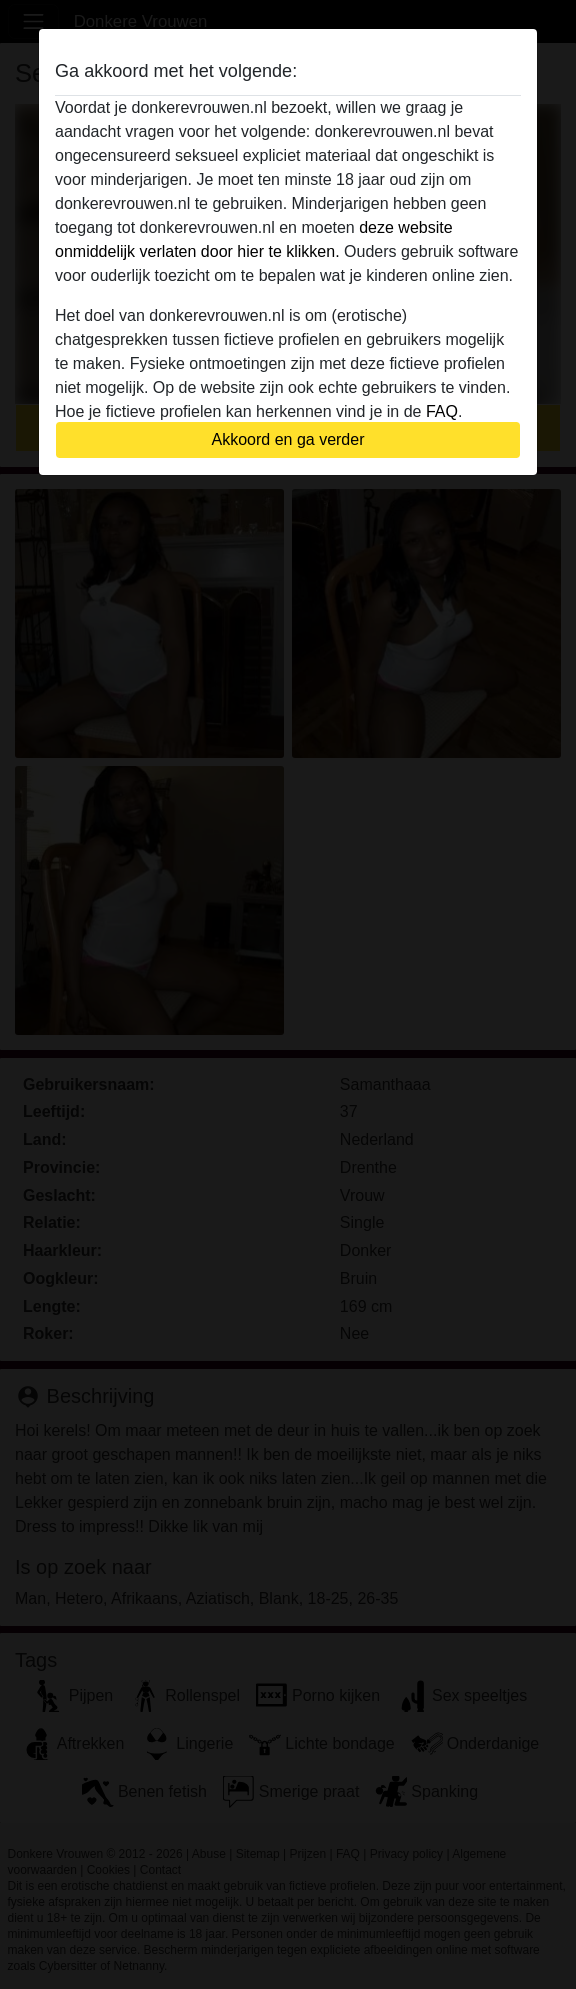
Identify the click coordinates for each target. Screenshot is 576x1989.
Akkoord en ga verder (288, 439)
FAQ (442, 411)
